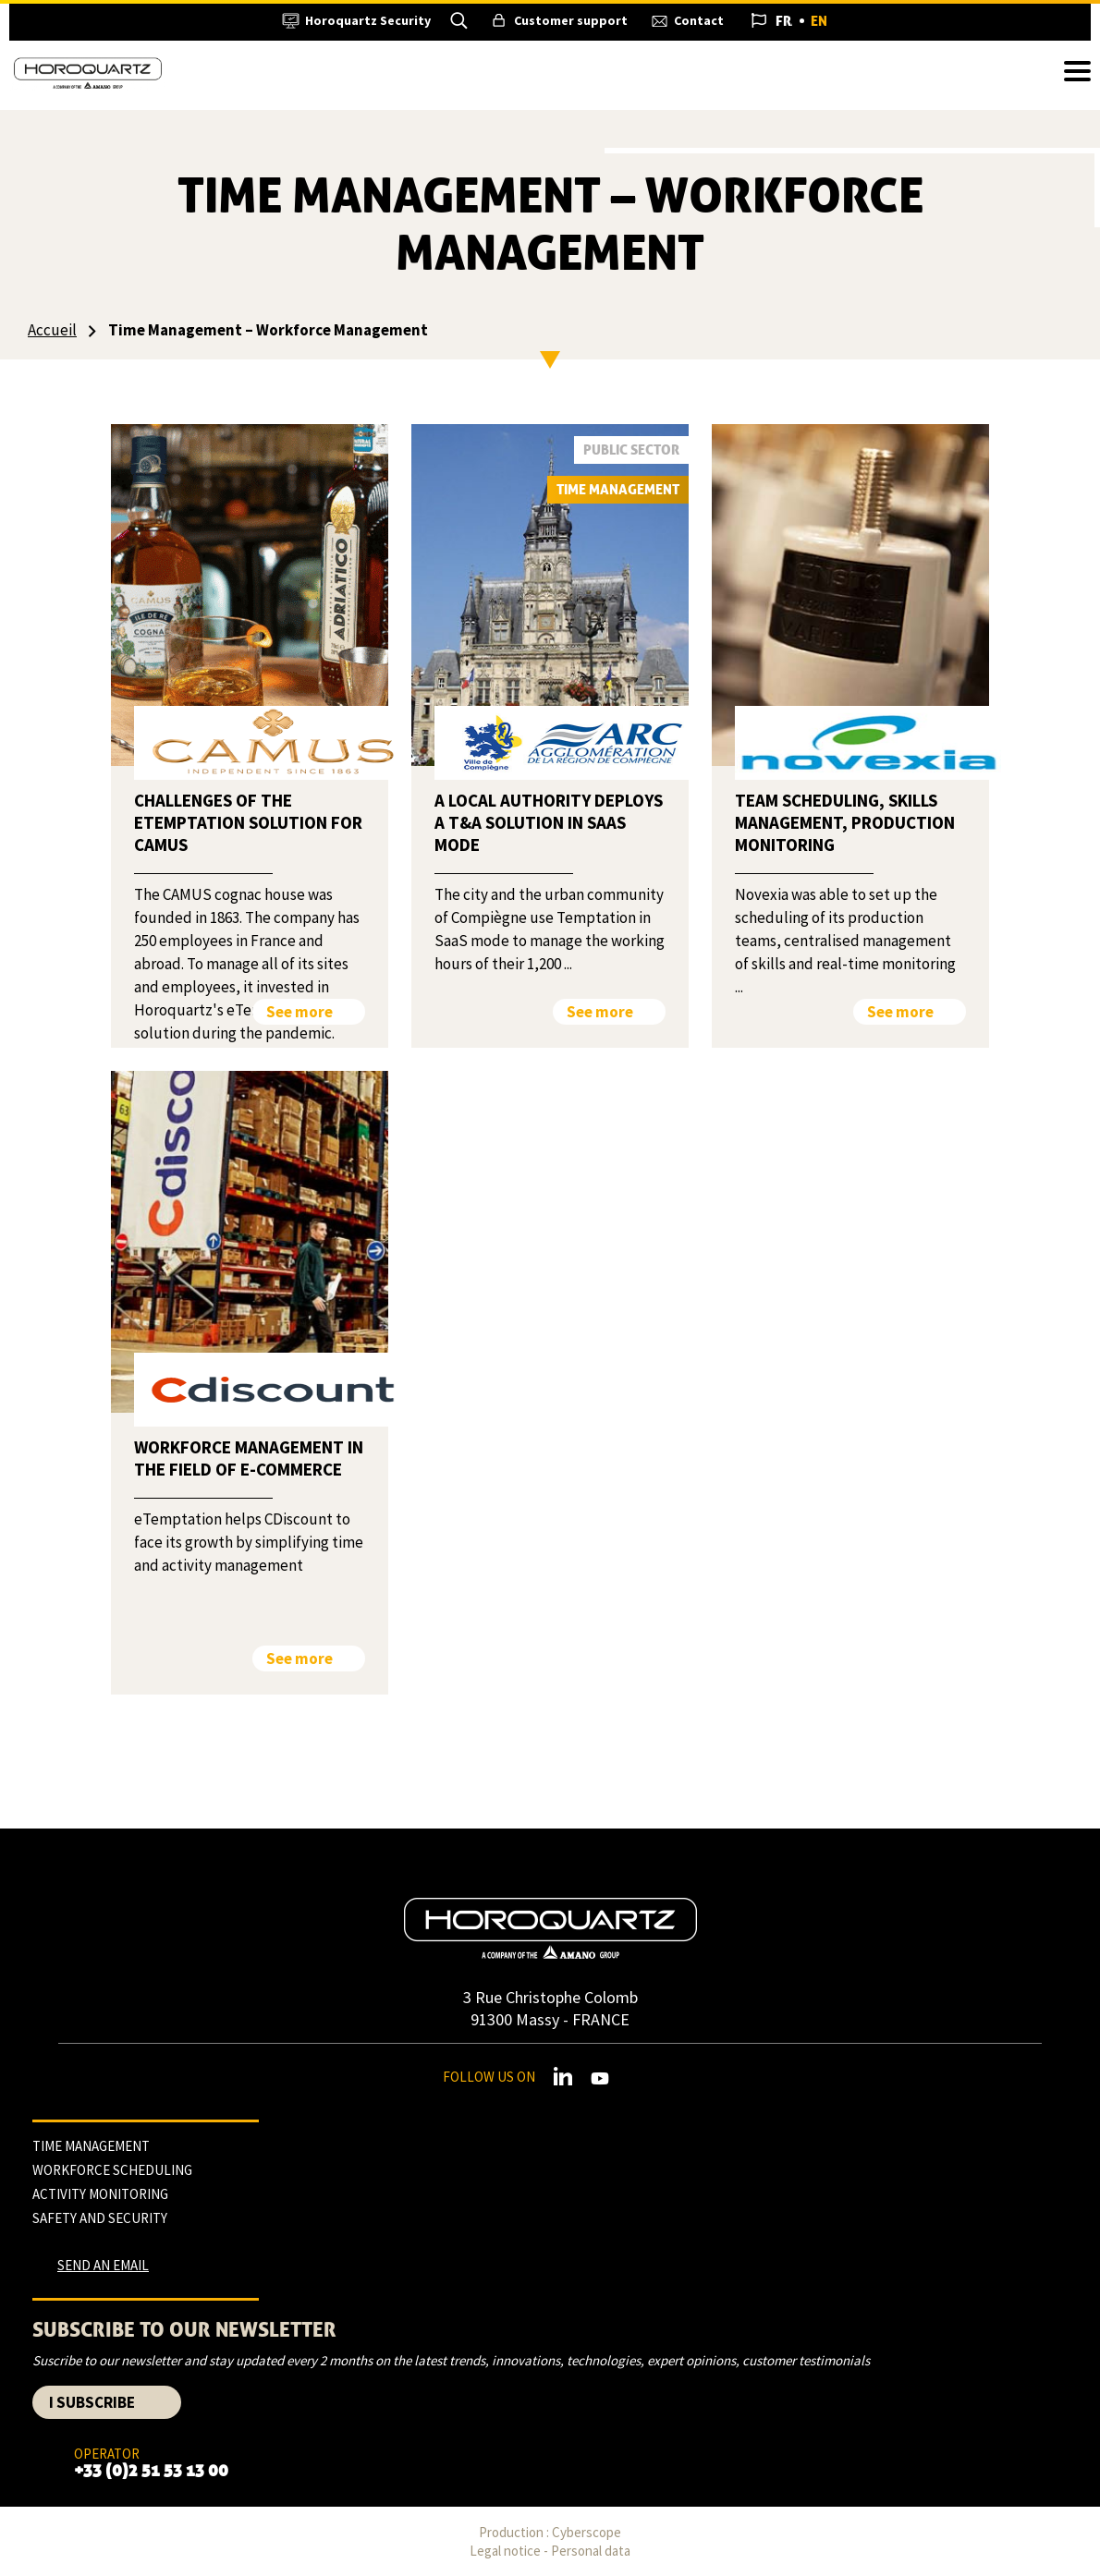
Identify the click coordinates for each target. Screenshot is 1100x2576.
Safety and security (99, 2218)
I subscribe (92, 2402)
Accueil (52, 330)
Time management (91, 2146)
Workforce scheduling (112, 2170)
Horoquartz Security (368, 20)
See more (299, 1012)
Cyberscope (586, 2532)
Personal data (590, 2550)
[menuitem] (784, 21)
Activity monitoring (100, 2194)
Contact (699, 20)
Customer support (571, 20)
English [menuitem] (819, 21)
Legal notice (505, 2550)
